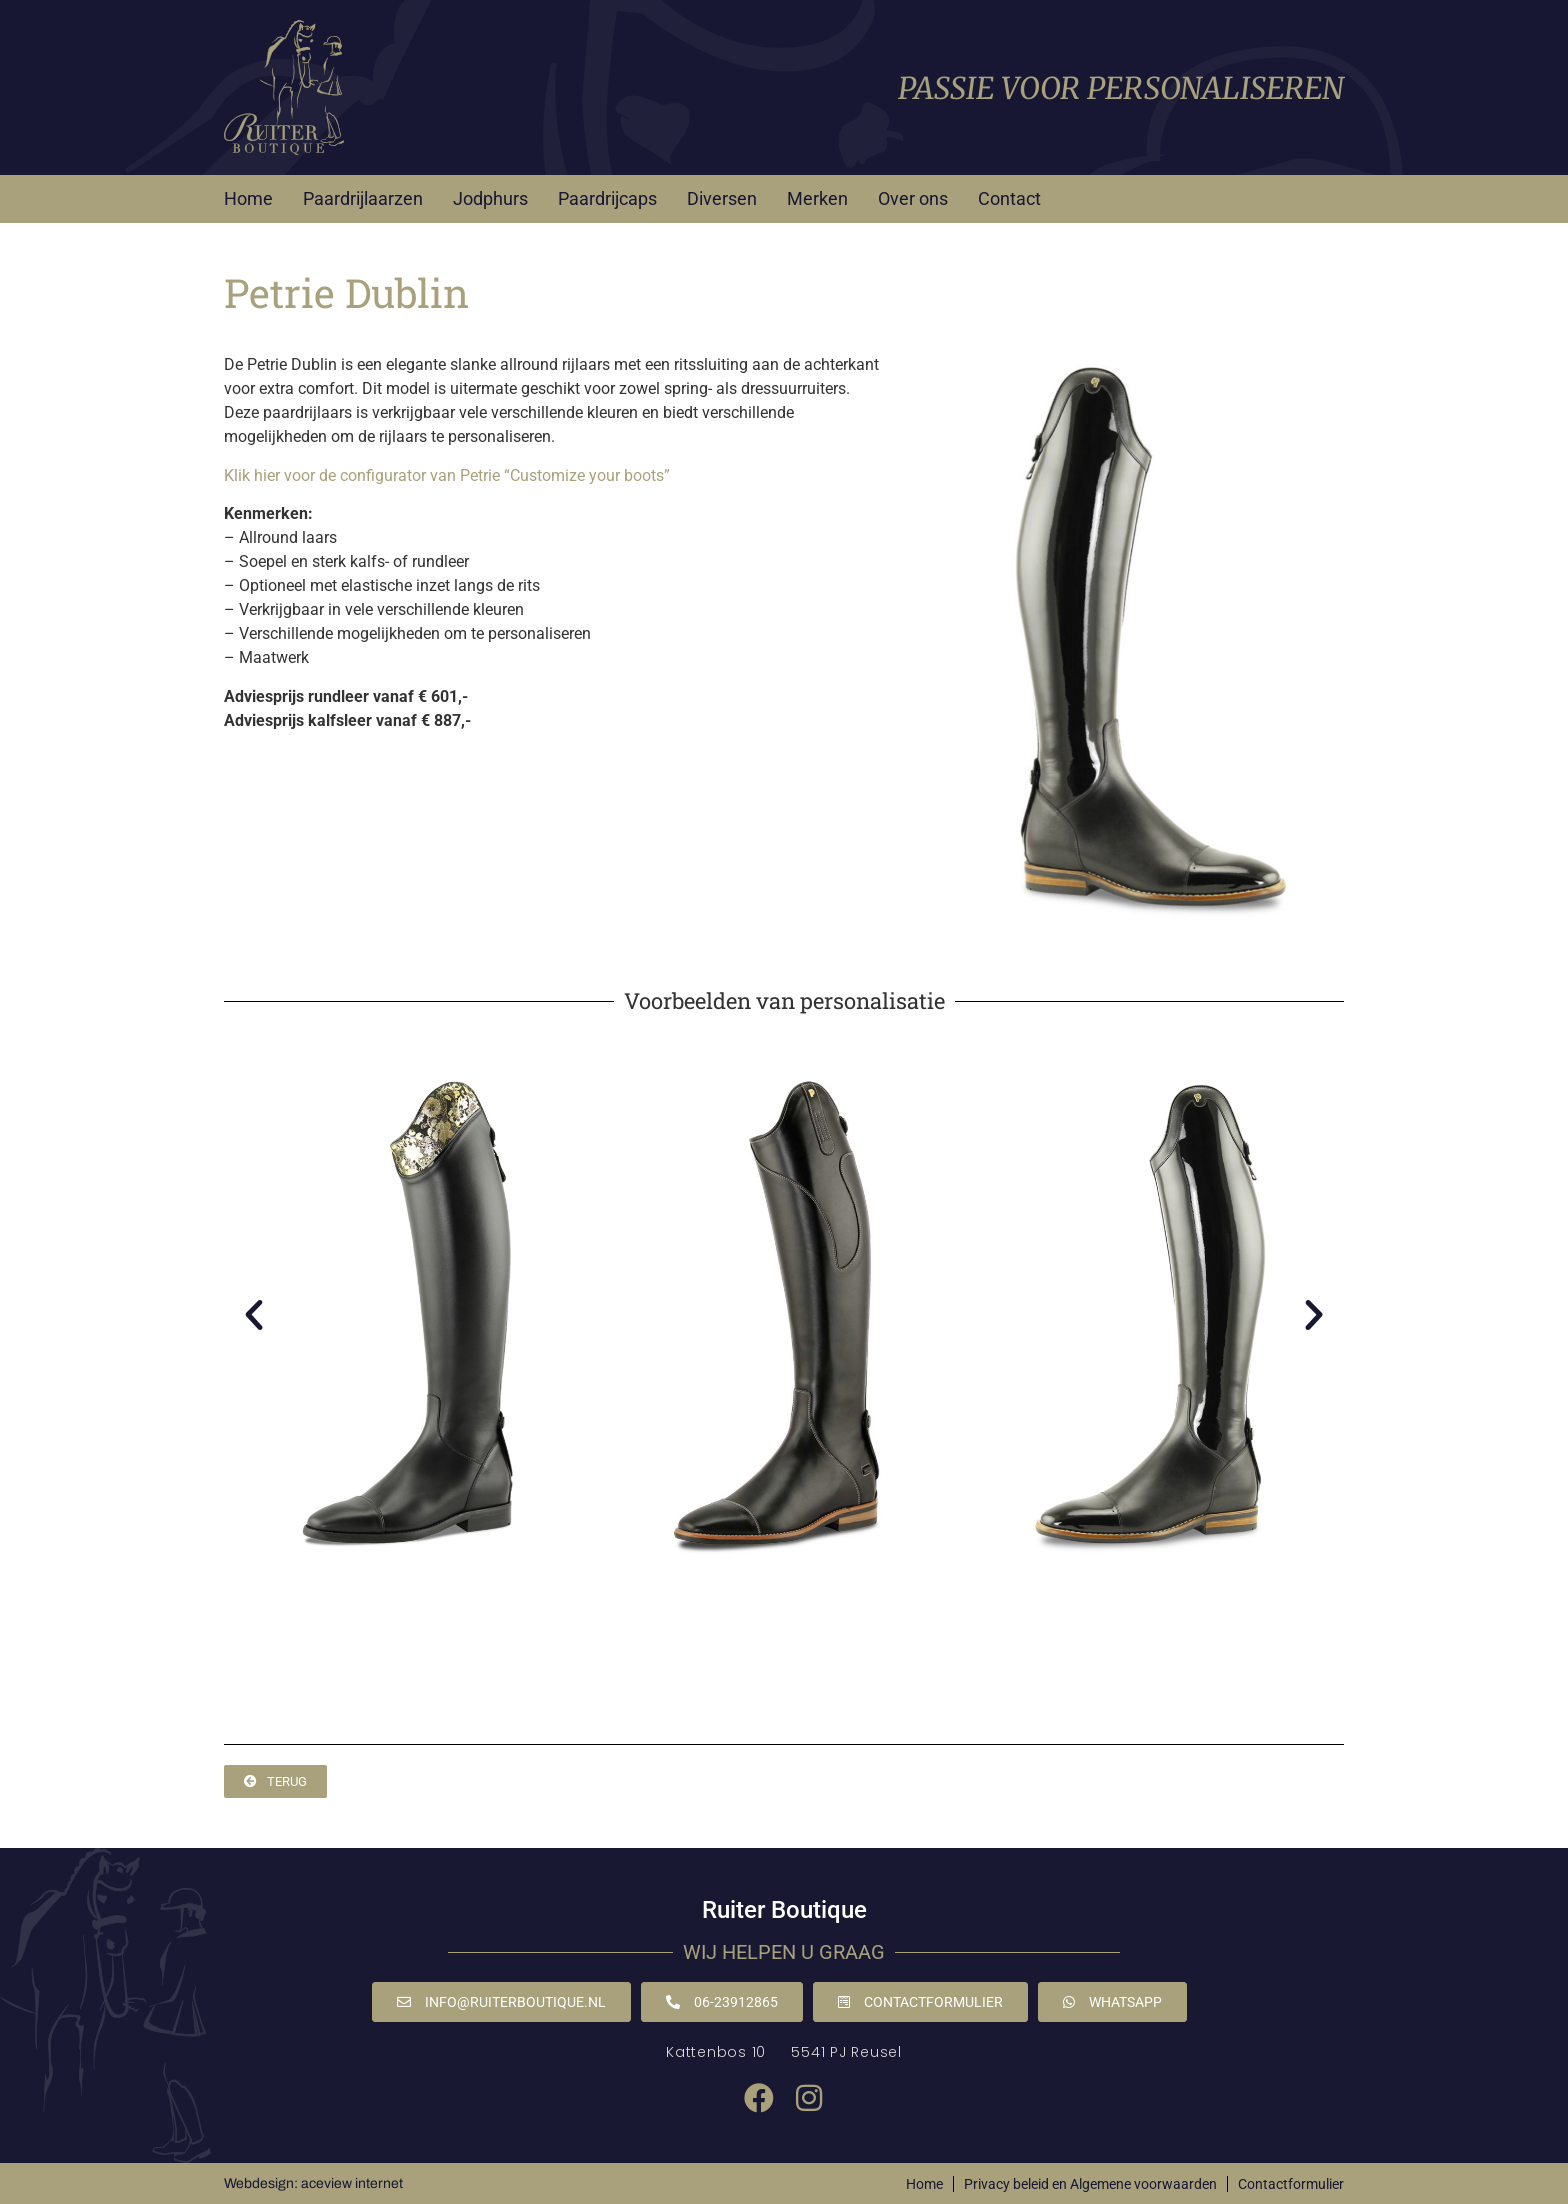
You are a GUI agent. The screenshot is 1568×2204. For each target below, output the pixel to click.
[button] (254, 1315)
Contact (1009, 198)
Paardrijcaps (607, 198)
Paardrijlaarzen (363, 198)
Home (248, 198)
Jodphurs (490, 198)
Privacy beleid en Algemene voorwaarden (1090, 2184)
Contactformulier (1291, 2184)
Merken (817, 198)
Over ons (913, 198)
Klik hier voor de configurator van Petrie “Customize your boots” (447, 475)
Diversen (722, 198)
